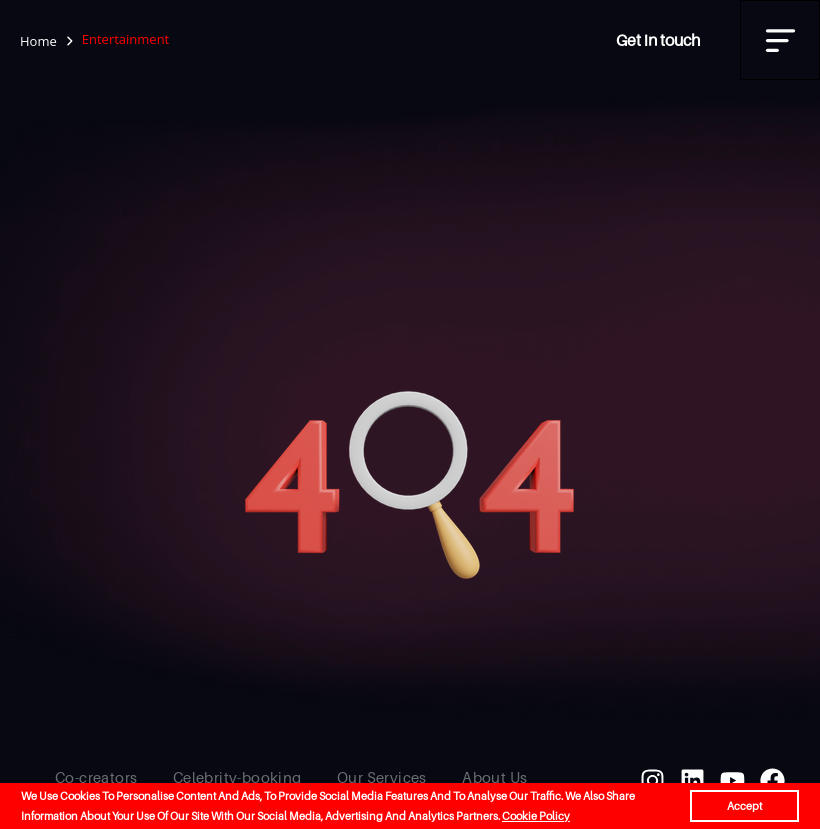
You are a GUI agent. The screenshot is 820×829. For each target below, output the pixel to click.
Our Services (382, 777)
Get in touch (658, 40)
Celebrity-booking (237, 777)
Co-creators (96, 777)
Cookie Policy (536, 816)
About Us (494, 777)
